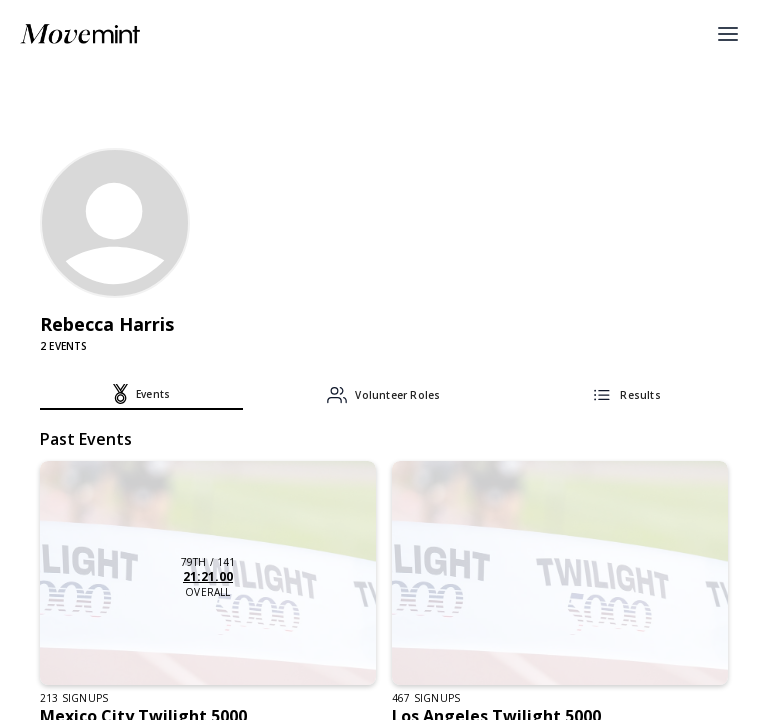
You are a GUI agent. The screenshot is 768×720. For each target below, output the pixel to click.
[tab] (141, 397)
